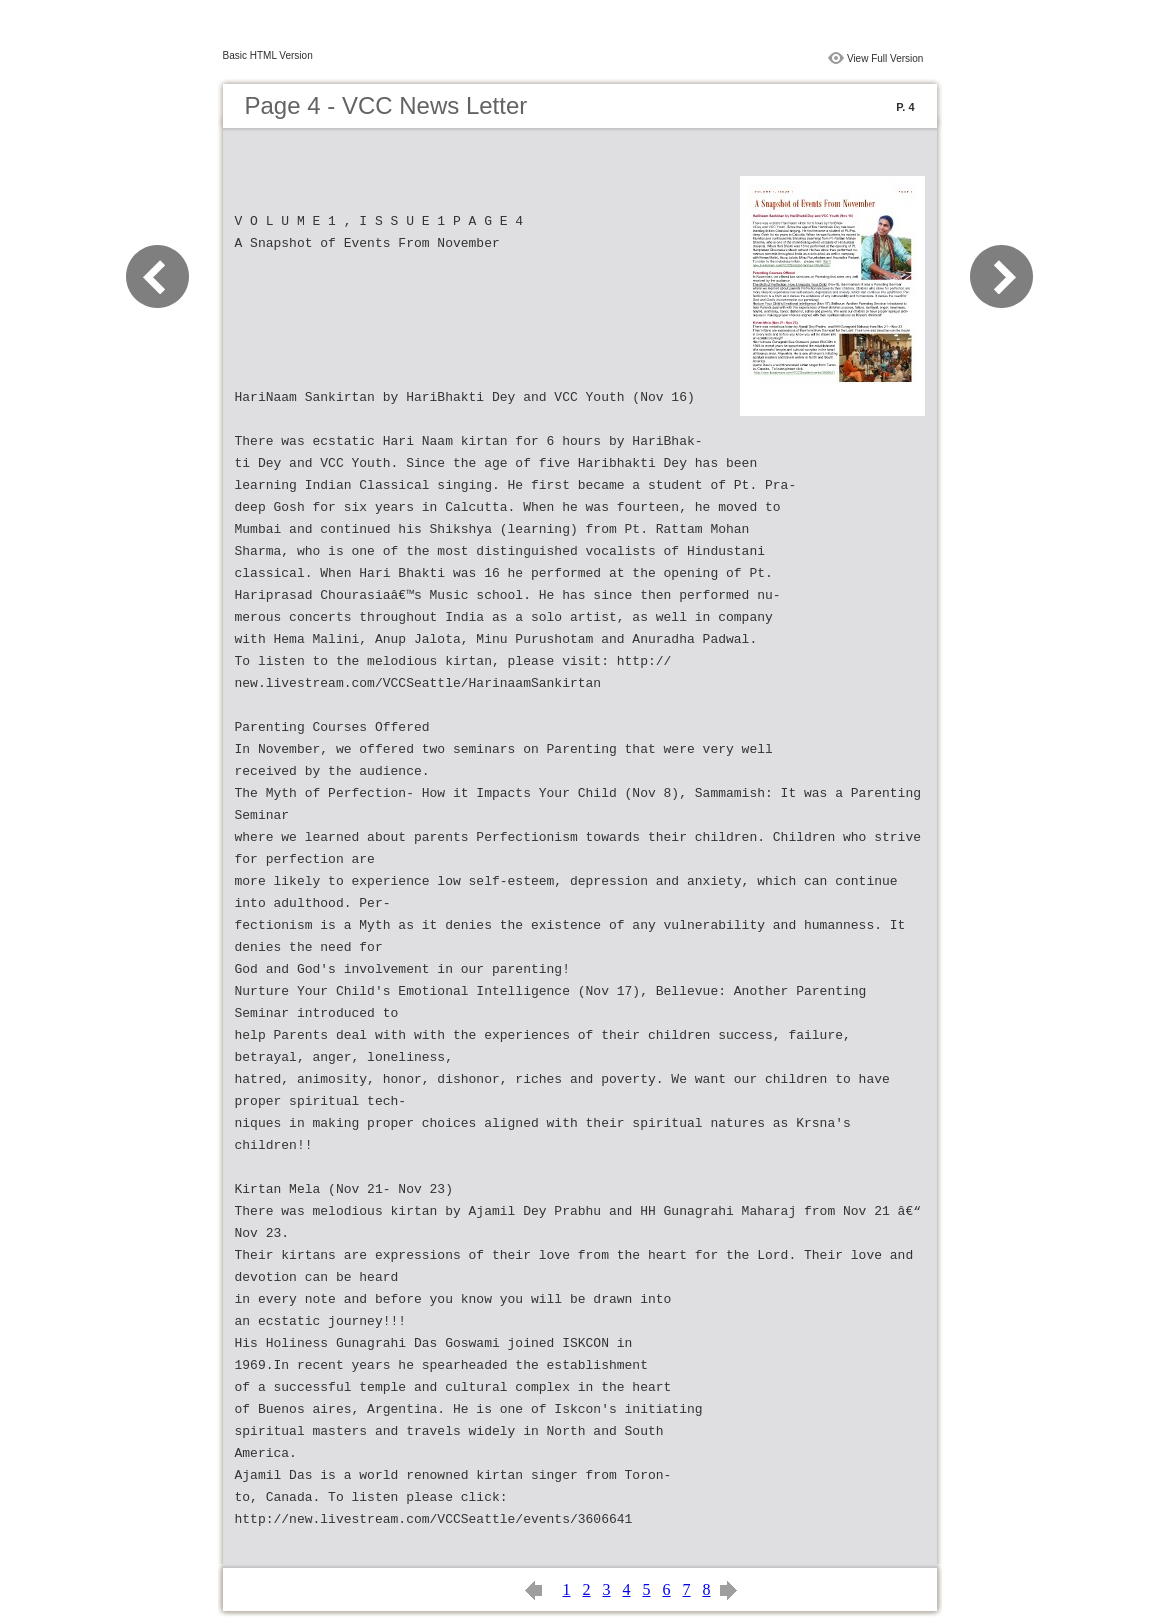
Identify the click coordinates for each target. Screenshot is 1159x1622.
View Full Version (885, 58)
